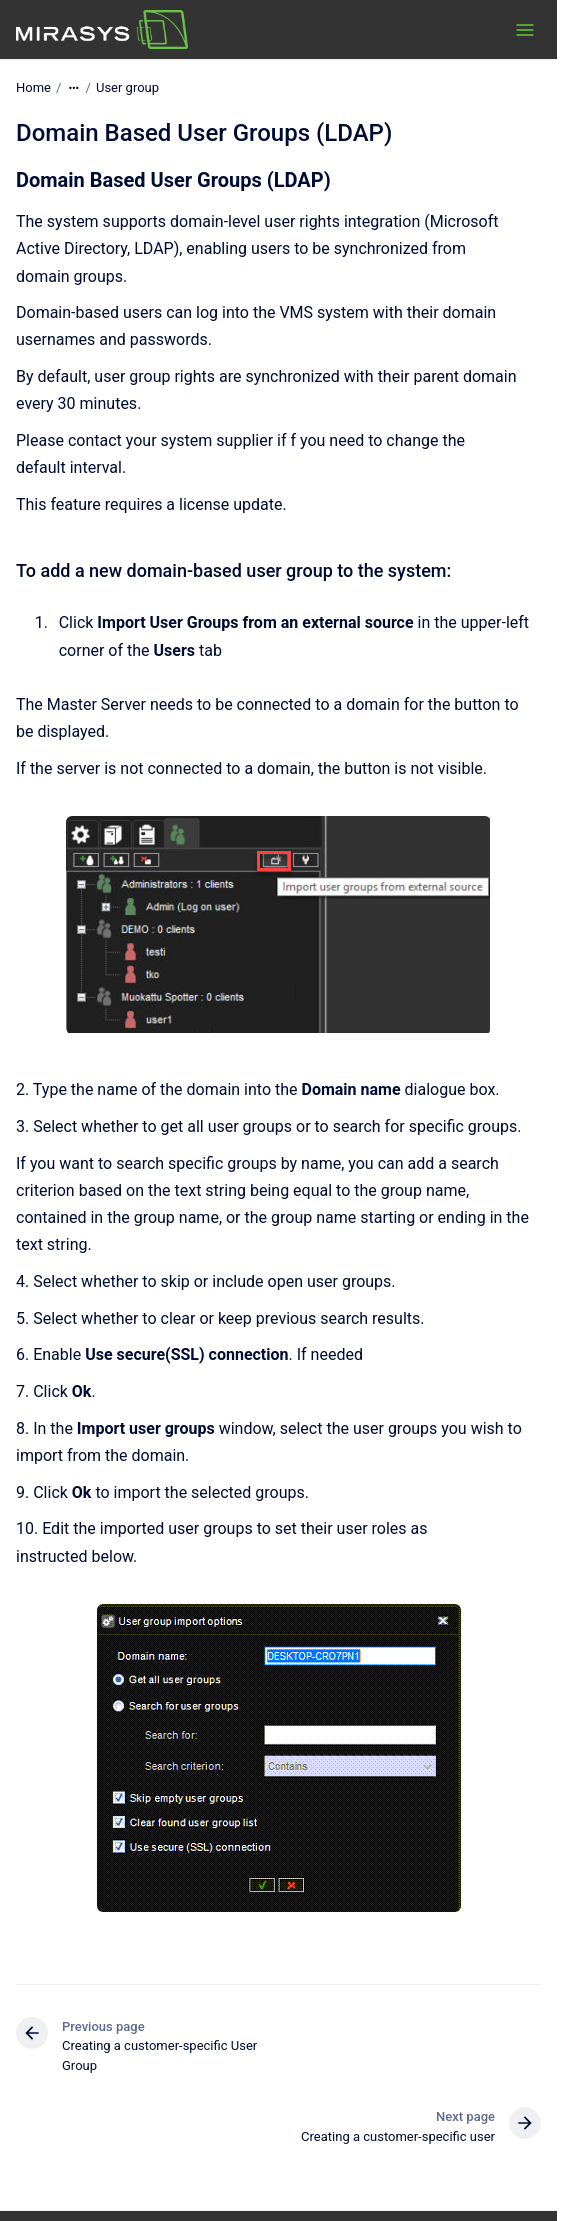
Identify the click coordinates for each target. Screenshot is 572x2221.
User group (127, 87)
